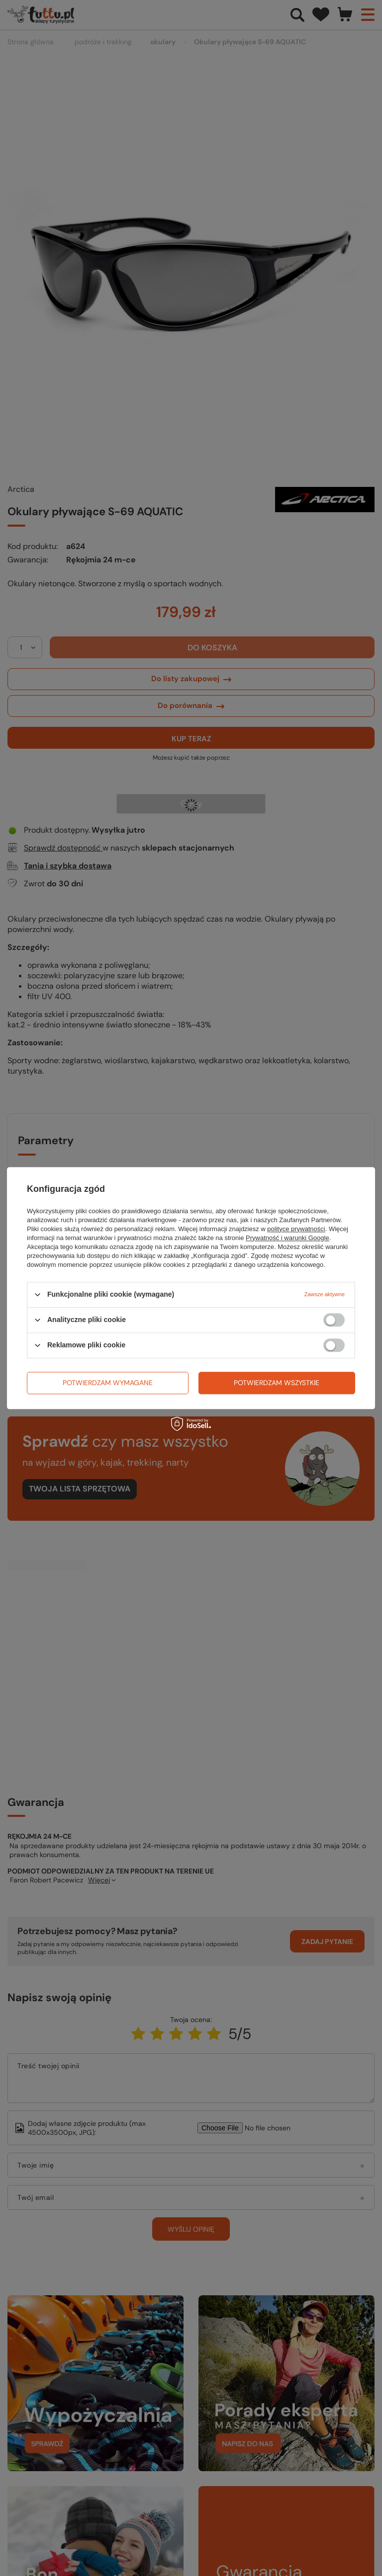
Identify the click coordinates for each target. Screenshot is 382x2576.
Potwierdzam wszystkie (276, 1382)
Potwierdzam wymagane (108, 1382)
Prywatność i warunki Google (287, 1238)
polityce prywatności (296, 1229)
